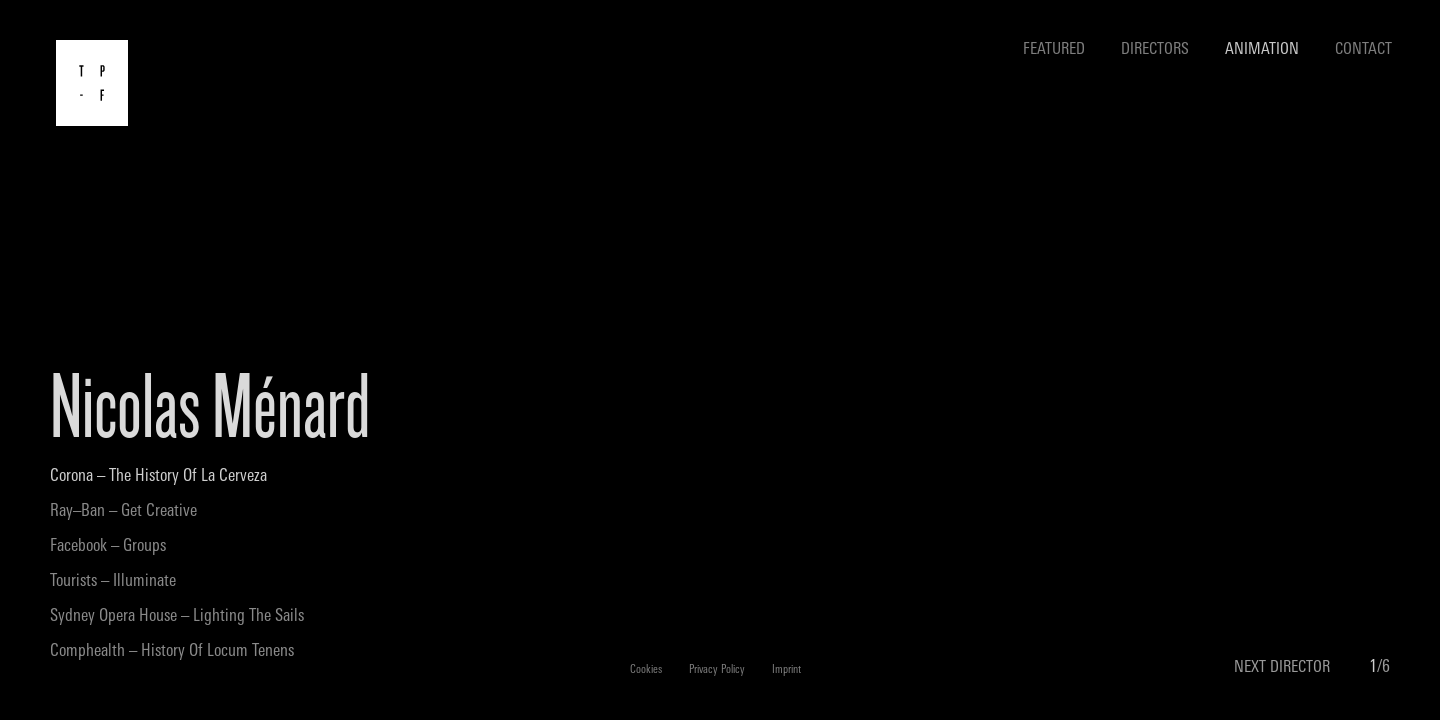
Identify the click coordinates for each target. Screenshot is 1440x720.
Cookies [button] (646, 670)
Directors (1155, 50)
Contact (1363, 50)
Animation (1262, 50)
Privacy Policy (717, 670)
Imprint (786, 670)
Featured (1054, 50)
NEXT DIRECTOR (1282, 668)
